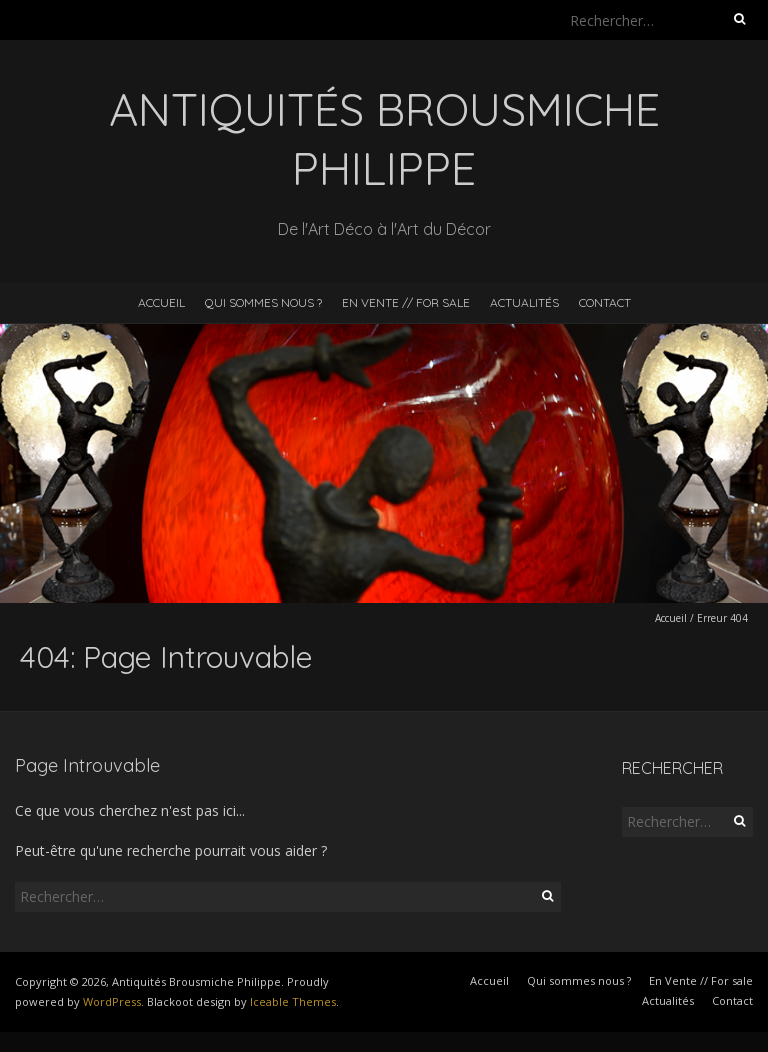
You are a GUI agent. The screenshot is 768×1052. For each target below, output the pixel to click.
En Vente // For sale (406, 302)
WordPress (112, 1001)
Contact (605, 302)
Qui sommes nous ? (263, 302)
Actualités (524, 302)
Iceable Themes (293, 1001)
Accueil (161, 302)
